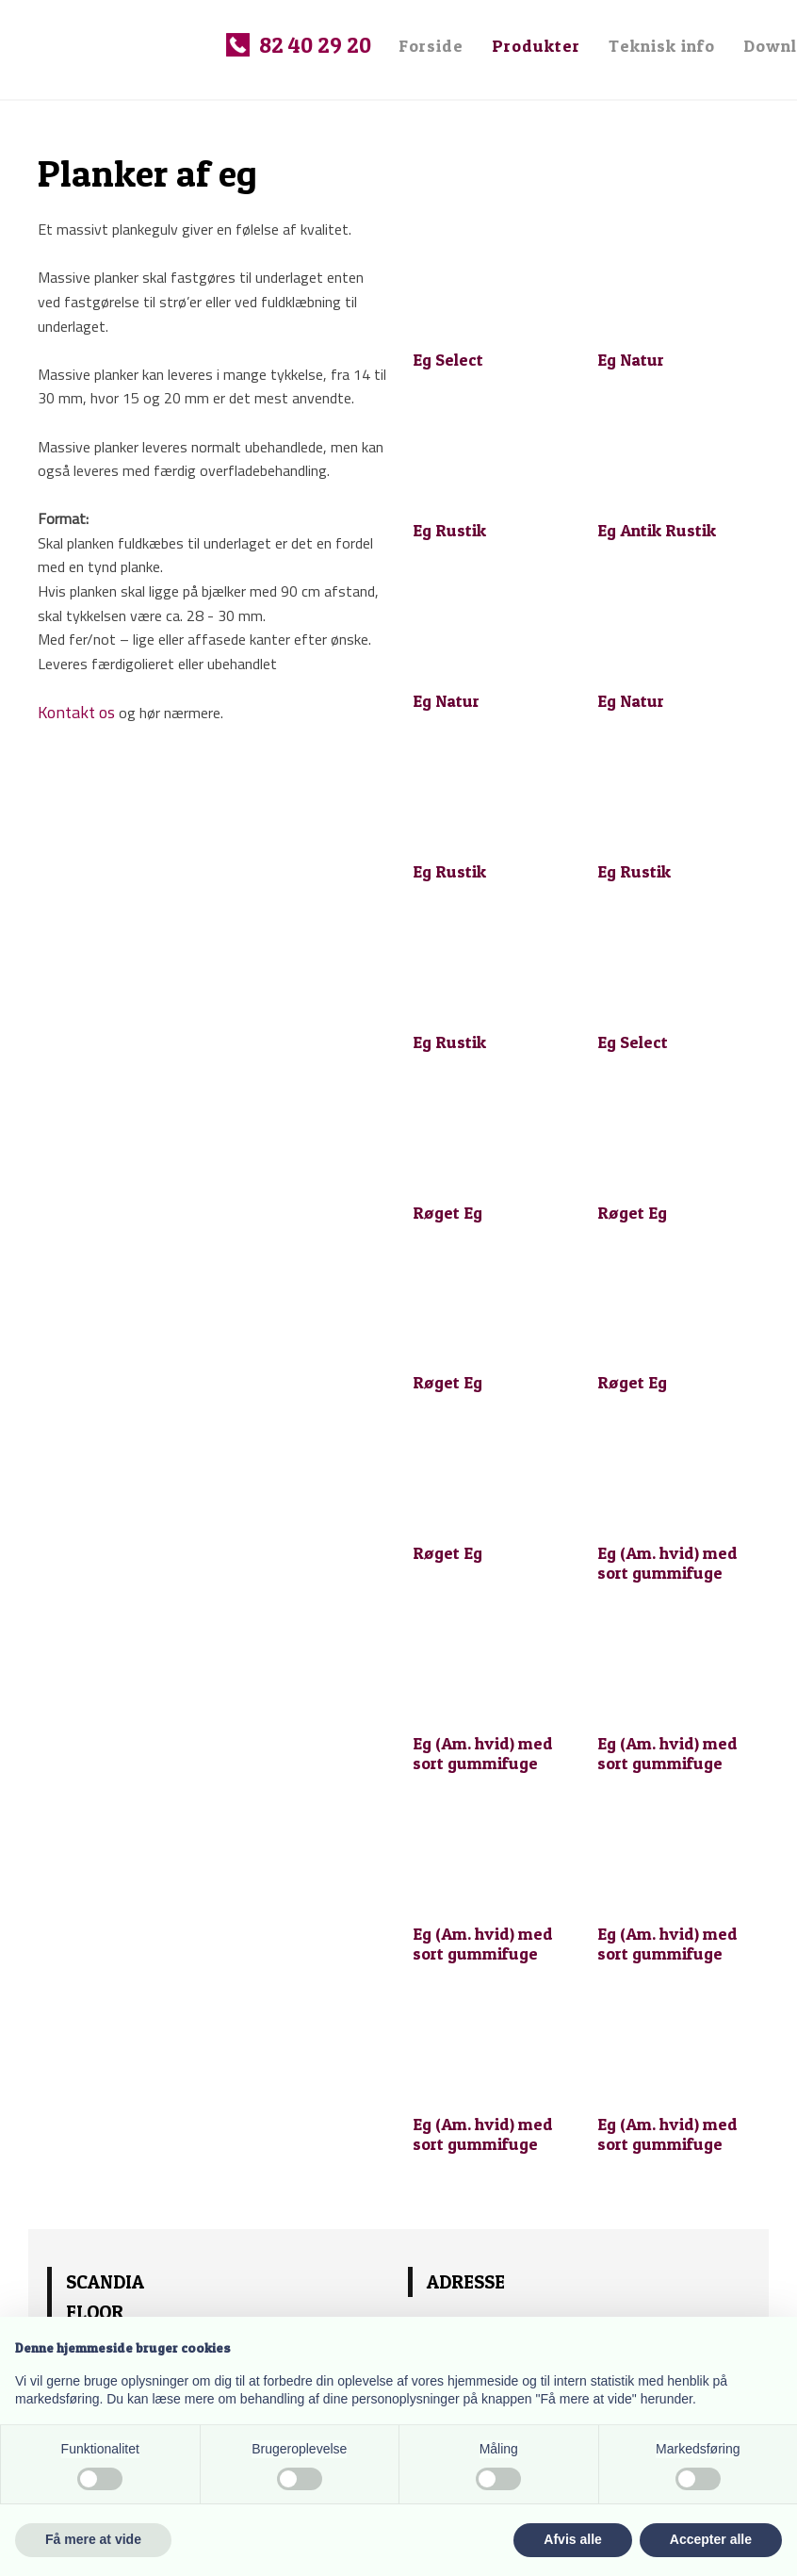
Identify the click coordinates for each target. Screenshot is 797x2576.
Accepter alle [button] (711, 2539)
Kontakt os (76, 712)
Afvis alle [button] (572, 2539)
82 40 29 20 (315, 45)
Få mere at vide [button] (93, 2539)
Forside (431, 46)
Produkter (536, 46)
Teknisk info (662, 46)
